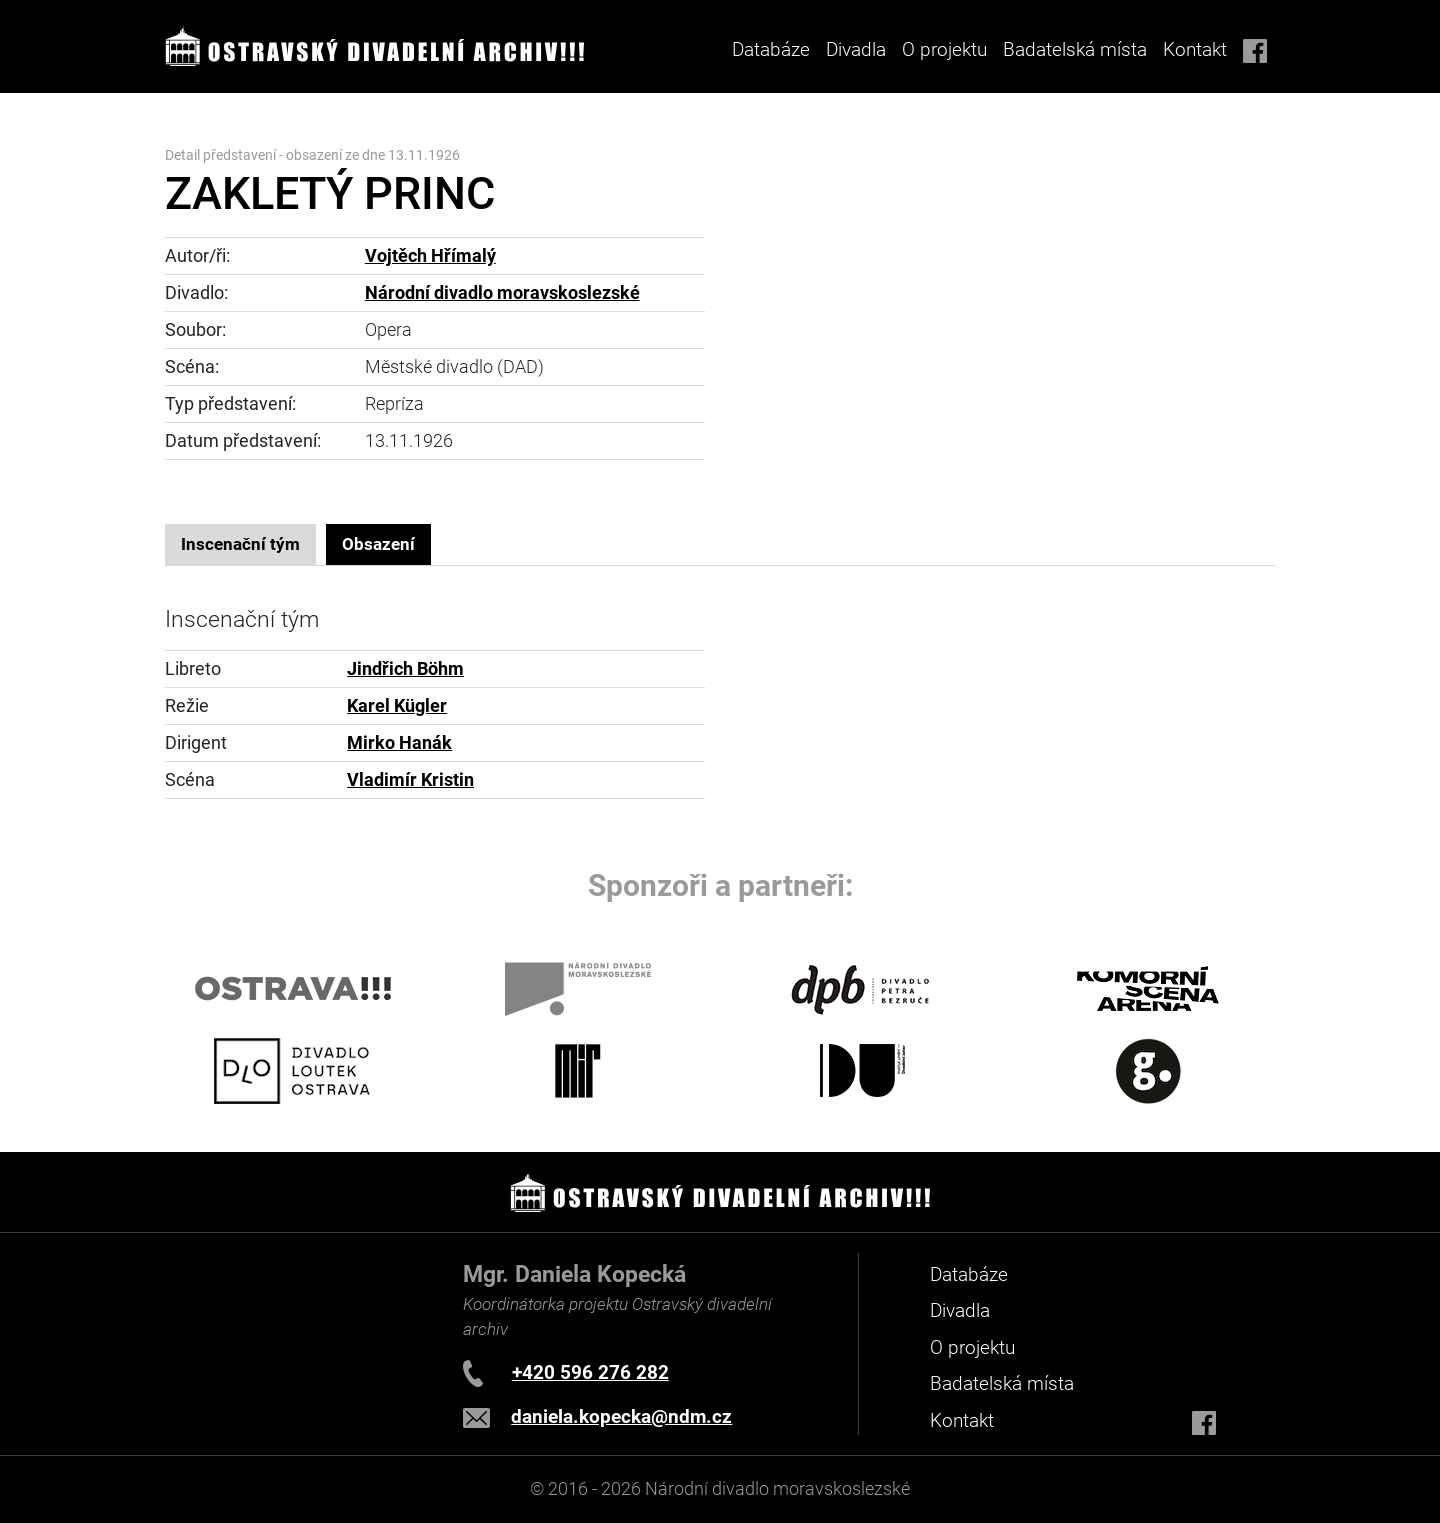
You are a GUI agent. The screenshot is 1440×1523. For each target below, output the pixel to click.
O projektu (944, 49)
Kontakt (1195, 49)
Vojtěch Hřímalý (430, 256)
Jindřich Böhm (405, 669)
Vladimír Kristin (410, 780)
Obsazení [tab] (378, 544)
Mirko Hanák (399, 743)
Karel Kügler (397, 706)
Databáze (771, 49)
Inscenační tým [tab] (240, 544)
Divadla (960, 1310)
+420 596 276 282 (590, 1372)
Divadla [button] (856, 49)
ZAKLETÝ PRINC (330, 193)
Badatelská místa (1075, 49)
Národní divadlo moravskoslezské (502, 293)
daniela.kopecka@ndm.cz (621, 1416)
